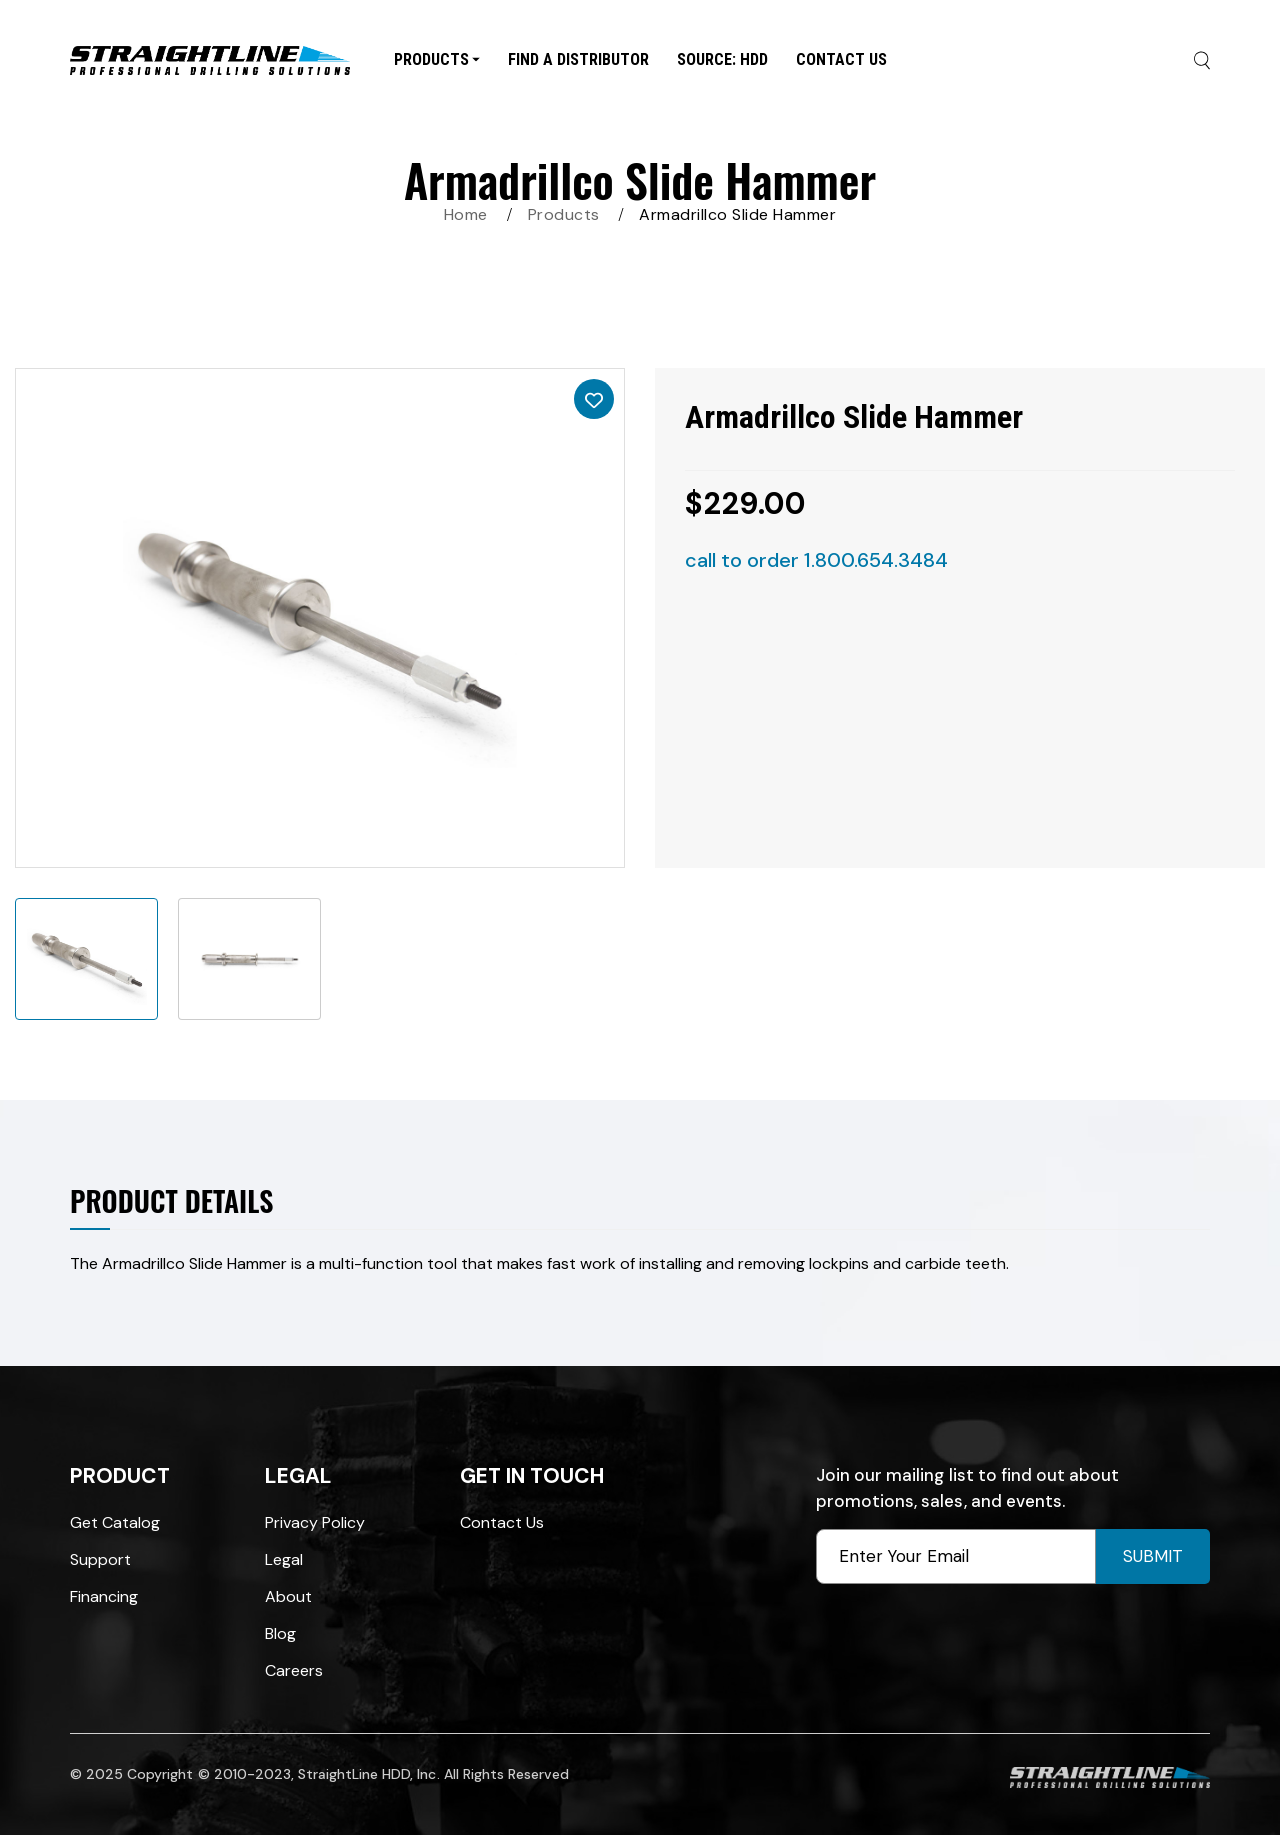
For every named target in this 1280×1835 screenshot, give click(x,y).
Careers (294, 1670)
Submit (1153, 1556)
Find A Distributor (578, 58)
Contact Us (841, 58)
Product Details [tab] (171, 1200)
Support (100, 1559)
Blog (280, 1633)
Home (466, 214)
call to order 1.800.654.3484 (816, 560)
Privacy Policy (315, 1522)
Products (564, 214)
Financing (104, 1596)
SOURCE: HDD (722, 58)
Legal (284, 1559)
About (288, 1596)
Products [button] (437, 58)
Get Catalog (115, 1522)
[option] (320, 618)
